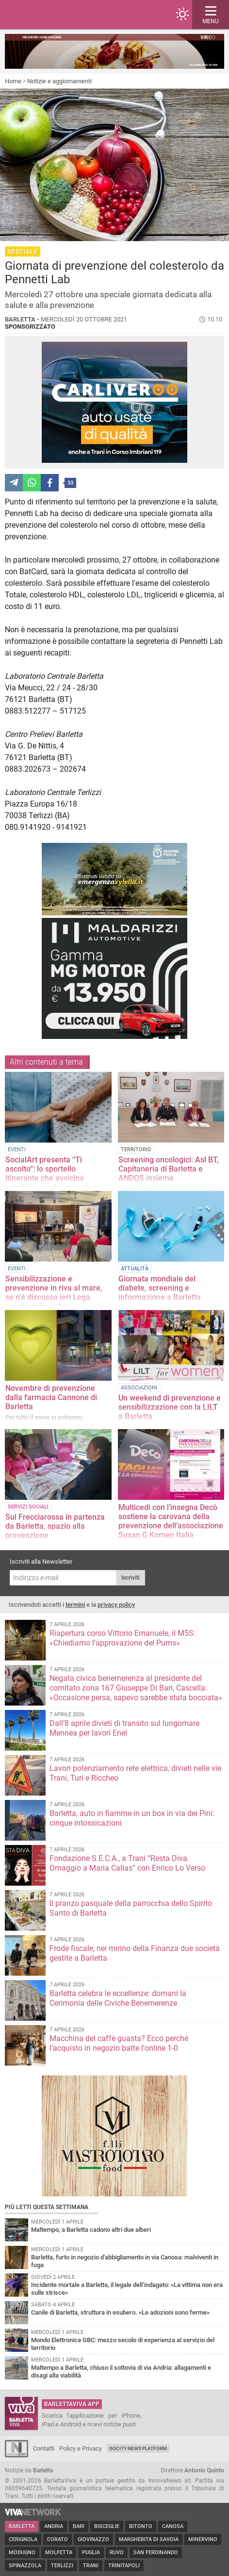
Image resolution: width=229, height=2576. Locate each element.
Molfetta (58, 2552)
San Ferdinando (155, 2552)
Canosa (172, 2526)
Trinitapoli (124, 2565)
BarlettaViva (54, 14)
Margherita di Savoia (149, 2539)
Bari (78, 2526)
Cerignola (23, 2539)
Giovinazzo (93, 2539)
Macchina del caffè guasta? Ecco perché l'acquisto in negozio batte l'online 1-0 (118, 2043)
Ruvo (117, 2552)
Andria (53, 2526)
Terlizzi (62, 2565)
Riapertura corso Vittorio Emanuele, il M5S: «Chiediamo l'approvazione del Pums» (122, 1638)
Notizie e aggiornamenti (59, 81)
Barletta (21, 2526)
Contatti (43, 2448)
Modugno (22, 2552)
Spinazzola (25, 2565)
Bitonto (140, 2526)
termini (75, 1604)
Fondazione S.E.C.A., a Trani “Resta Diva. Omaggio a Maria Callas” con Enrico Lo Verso (127, 1863)
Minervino (202, 2539)
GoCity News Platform (138, 2448)
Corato (57, 2539)
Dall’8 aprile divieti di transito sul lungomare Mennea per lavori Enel (124, 1728)
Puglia (91, 2552)
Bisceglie (106, 2526)
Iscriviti (130, 1577)
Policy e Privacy (80, 2448)
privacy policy (116, 1604)
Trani (90, 2565)
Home (13, 81)
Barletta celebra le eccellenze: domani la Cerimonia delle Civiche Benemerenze (117, 1998)
